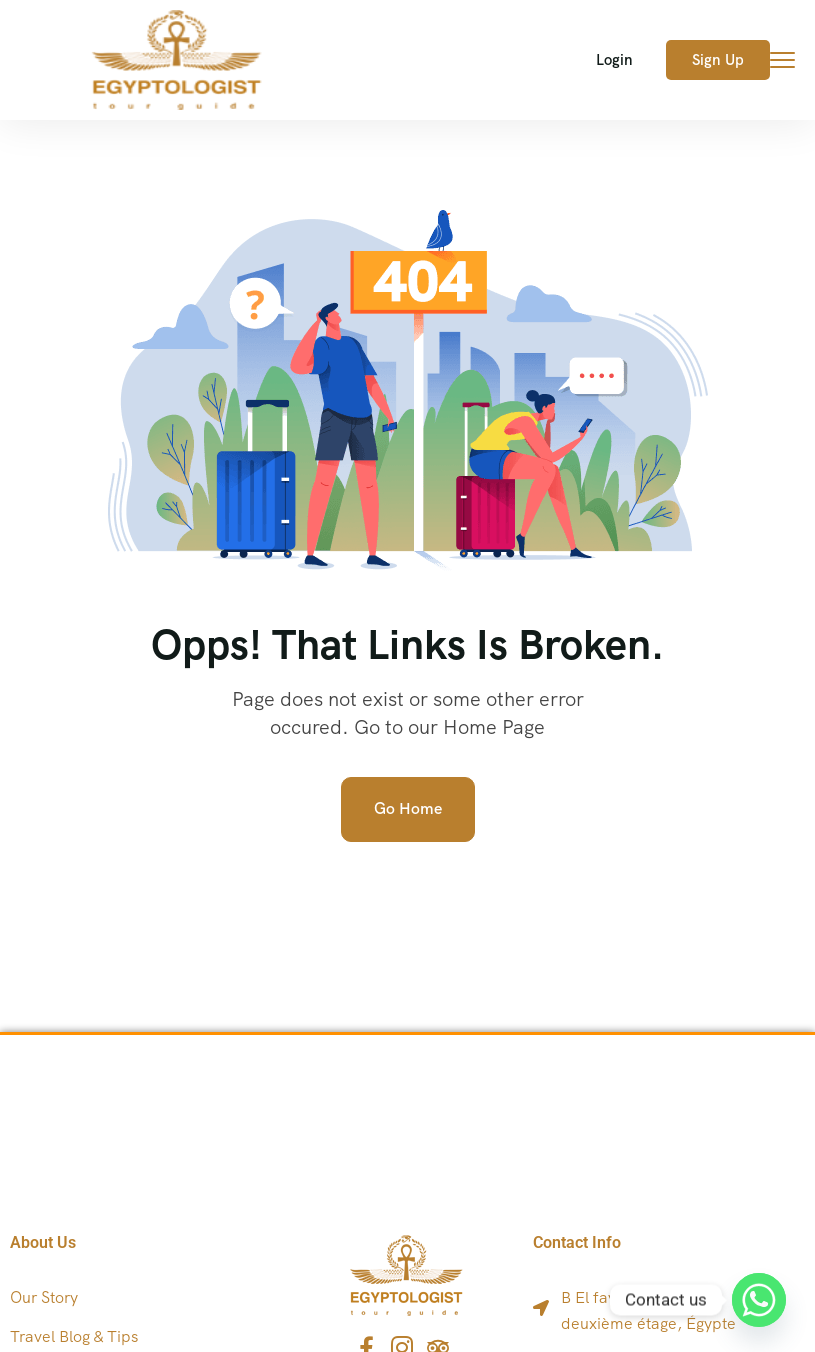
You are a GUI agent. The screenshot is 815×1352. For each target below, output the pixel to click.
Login (614, 60)
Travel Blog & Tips (74, 1336)
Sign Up (718, 60)
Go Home (408, 808)
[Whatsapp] (759, 1300)
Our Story (44, 1297)
